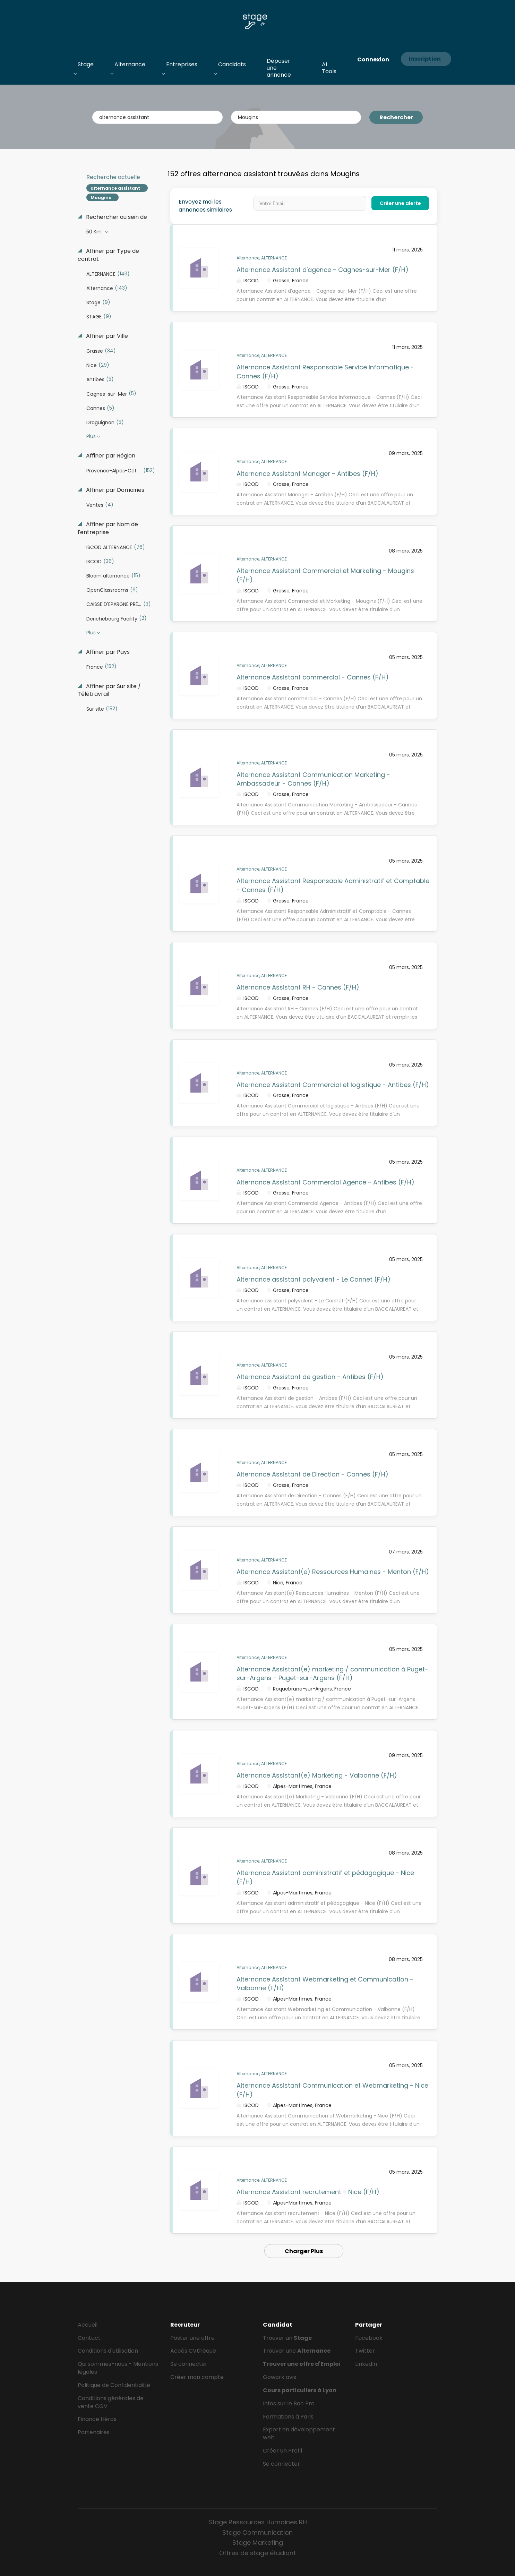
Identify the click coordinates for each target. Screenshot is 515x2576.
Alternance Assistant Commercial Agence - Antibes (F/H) (325, 1182)
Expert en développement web (299, 2433)
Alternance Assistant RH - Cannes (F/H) (298, 987)
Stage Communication (257, 2532)
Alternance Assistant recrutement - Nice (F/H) (308, 2192)
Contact (89, 2338)
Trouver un (287, 2338)
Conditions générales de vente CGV (111, 2402)
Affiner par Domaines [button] (114, 490)
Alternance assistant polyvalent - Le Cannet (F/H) (313, 1279)
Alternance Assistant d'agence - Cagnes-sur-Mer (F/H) (323, 269)
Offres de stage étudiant (257, 2553)
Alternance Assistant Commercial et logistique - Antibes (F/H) (333, 1084)
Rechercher (396, 117)
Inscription (425, 59)
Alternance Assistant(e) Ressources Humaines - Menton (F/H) (333, 1571)
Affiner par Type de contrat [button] (108, 255)
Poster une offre (192, 2338)
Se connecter (188, 2364)
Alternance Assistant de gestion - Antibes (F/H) (310, 1376)
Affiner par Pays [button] (107, 652)
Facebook (369, 2338)
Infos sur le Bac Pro (289, 2403)
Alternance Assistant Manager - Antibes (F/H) (307, 473)
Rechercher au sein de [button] (116, 217)
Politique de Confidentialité (114, 2385)
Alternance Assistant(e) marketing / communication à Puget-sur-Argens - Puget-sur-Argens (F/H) (332, 1674)
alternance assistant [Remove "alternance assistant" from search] (115, 188)
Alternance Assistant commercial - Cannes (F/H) (313, 677)
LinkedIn (366, 2364)
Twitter (365, 2351)
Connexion (373, 59)
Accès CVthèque (193, 2351)
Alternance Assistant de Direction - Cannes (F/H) (312, 1474)
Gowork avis (279, 2377)
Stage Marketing (257, 2542)
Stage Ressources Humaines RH (257, 2522)
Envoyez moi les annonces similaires (205, 206)
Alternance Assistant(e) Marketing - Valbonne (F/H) (317, 1775)
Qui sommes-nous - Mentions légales (118, 2368)
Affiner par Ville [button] (106, 336)
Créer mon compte (197, 2377)
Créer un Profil (282, 2451)
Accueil (87, 2325)
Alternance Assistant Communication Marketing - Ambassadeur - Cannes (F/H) (313, 779)
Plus (91, 436)
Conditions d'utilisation (108, 2351)
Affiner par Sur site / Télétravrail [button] (109, 690)
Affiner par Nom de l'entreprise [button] (108, 528)
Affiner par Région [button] (110, 456)
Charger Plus (304, 2251)
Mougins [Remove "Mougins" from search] (101, 197)
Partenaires (94, 2432)
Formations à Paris (288, 2417)
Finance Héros (97, 2419)
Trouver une (297, 2351)
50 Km (94, 231)
